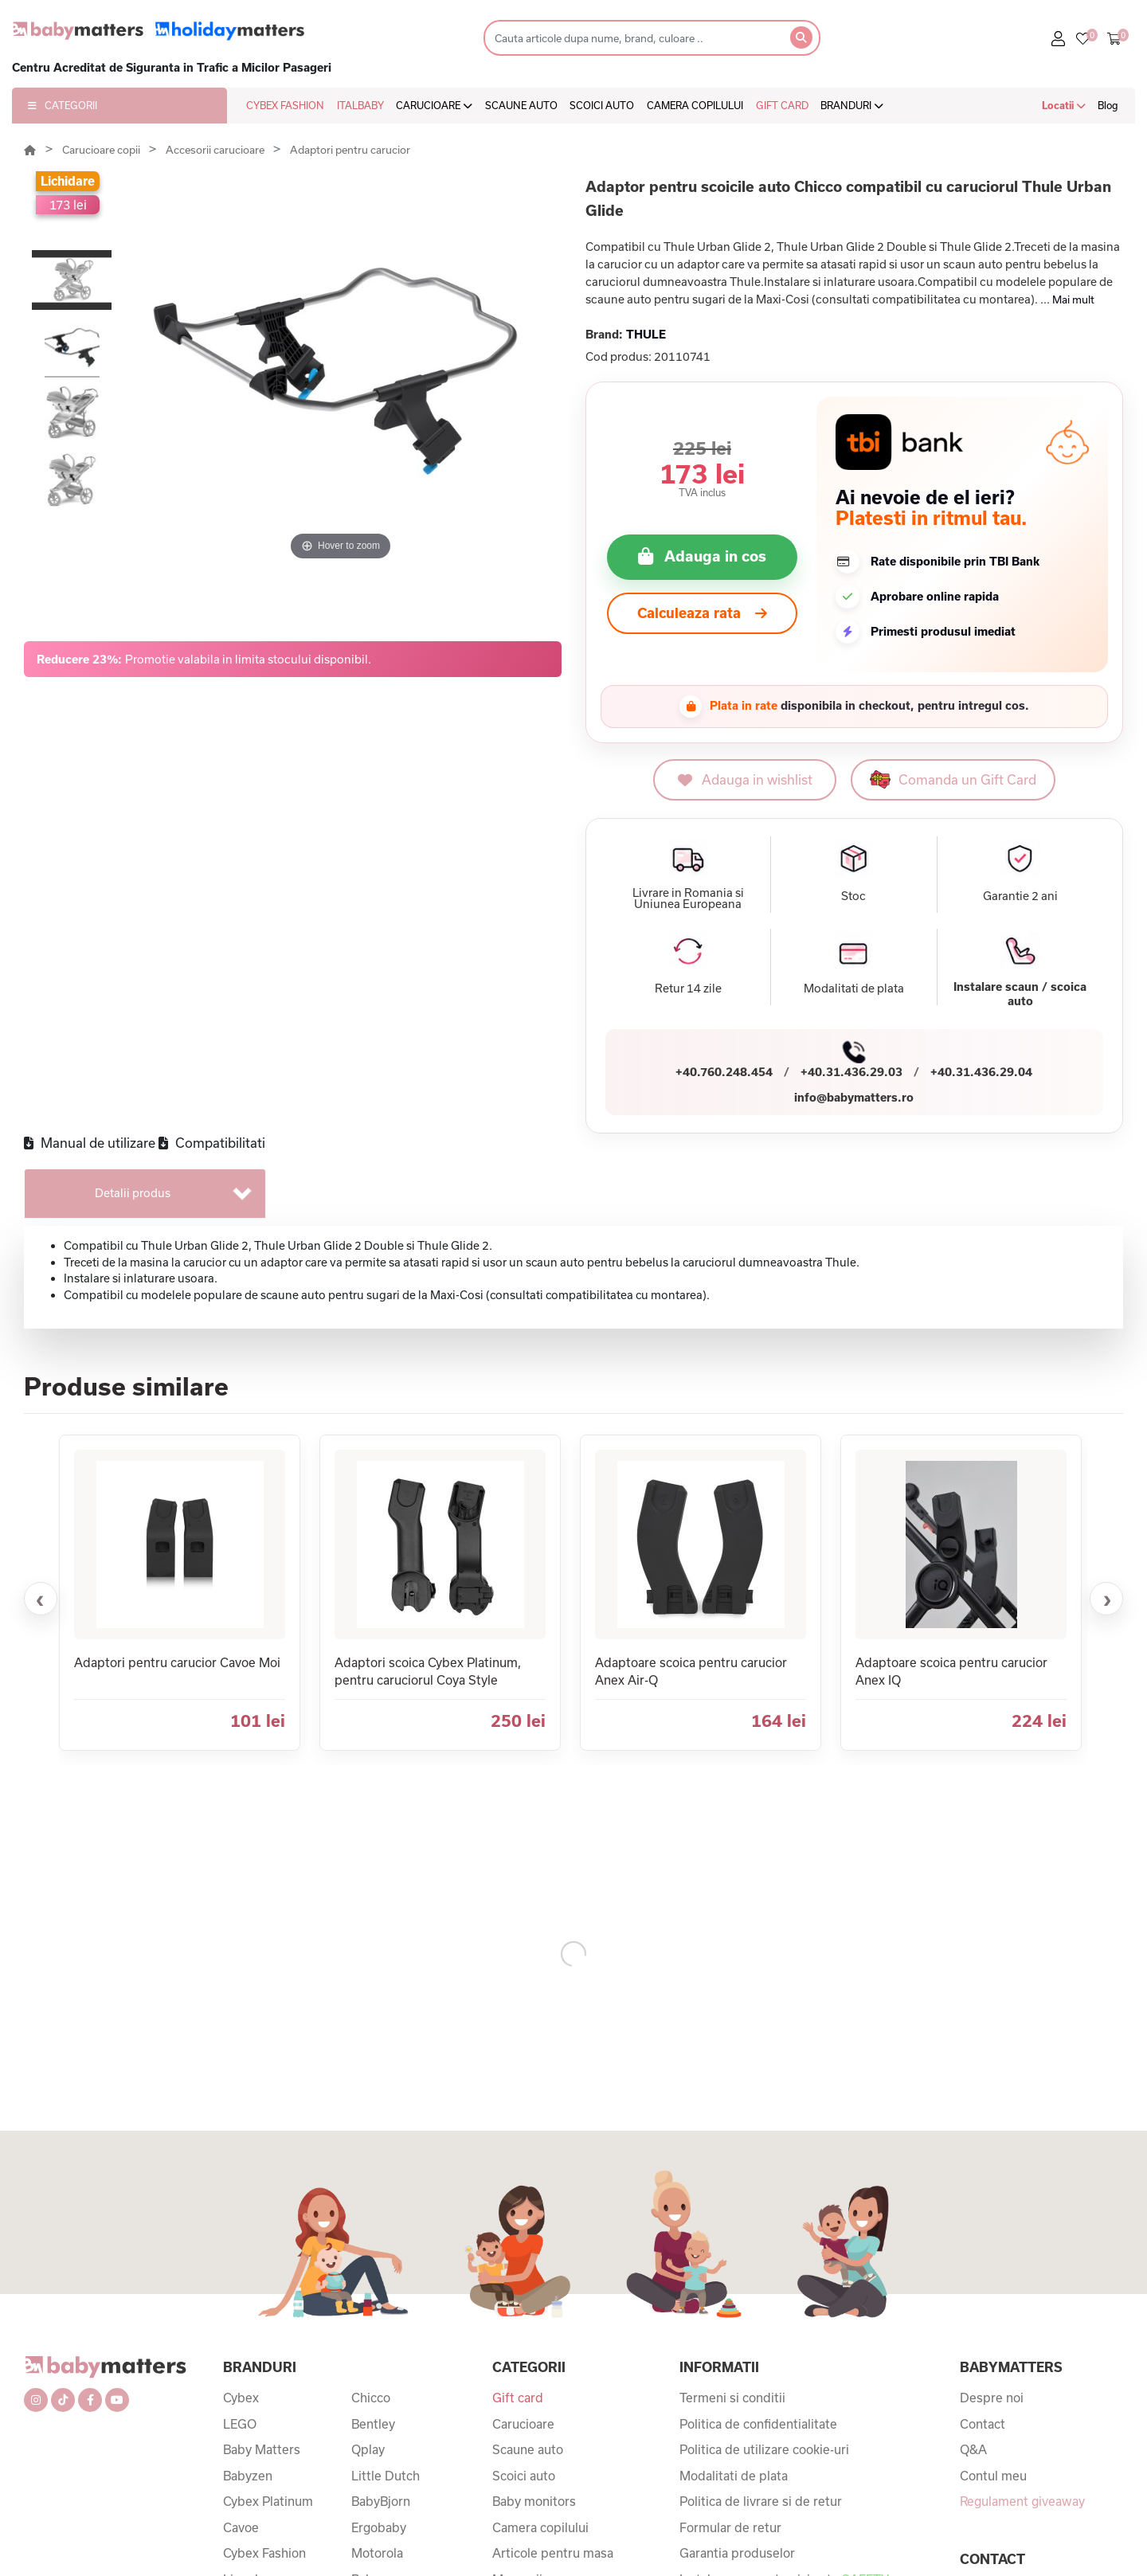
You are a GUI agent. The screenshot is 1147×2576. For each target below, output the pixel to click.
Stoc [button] (853, 896)
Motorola (377, 2553)
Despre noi (992, 2397)
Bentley (373, 2424)
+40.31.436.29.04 (981, 1072)
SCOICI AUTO (602, 105)
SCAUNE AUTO (521, 105)
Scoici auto (523, 2475)
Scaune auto (527, 2449)
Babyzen (247, 2475)
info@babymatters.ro (854, 1097)
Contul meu (993, 2475)
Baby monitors (534, 2501)
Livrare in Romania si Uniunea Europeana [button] (688, 898)
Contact (982, 2424)
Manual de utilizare (89, 1142)
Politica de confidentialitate (758, 2424)
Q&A (973, 2449)
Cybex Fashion (264, 2553)
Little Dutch (385, 2475)
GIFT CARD (782, 105)
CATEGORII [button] (62, 105)
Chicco (370, 2397)
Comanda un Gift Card (953, 779)
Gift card (517, 2397)
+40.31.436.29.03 (851, 1072)
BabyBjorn (380, 2501)
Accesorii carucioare (216, 149)
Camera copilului (540, 2527)
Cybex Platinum (268, 2501)
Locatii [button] (1064, 105)
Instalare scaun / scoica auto (1019, 994)
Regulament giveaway (1022, 2501)
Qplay (368, 2449)
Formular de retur (730, 2527)
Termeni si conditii (732, 2397)
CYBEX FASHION (285, 105)
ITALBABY (360, 105)
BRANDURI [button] (851, 105)
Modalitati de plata (733, 2475)
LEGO (239, 2424)
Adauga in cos (715, 556)
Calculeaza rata (702, 613)
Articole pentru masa (552, 2553)
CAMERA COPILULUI (695, 105)
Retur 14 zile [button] (688, 988)
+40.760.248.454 (724, 1072)
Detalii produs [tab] (132, 1193)
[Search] (632, 38)
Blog (1108, 105)
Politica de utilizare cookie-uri (764, 2449)
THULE (646, 334)
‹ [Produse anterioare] (40, 1598)
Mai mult (1073, 299)
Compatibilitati (212, 1142)
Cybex (241, 2397)
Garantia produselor (737, 2553)
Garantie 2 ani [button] (1020, 896)
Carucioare (523, 2424)
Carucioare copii (102, 149)
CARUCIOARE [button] (434, 105)
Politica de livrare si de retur (760, 2501)
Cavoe (241, 2527)
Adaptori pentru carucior (350, 149)
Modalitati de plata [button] (854, 988)
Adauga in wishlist (745, 779)
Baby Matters (261, 2449)
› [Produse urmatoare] (1107, 1598)
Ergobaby (378, 2527)
